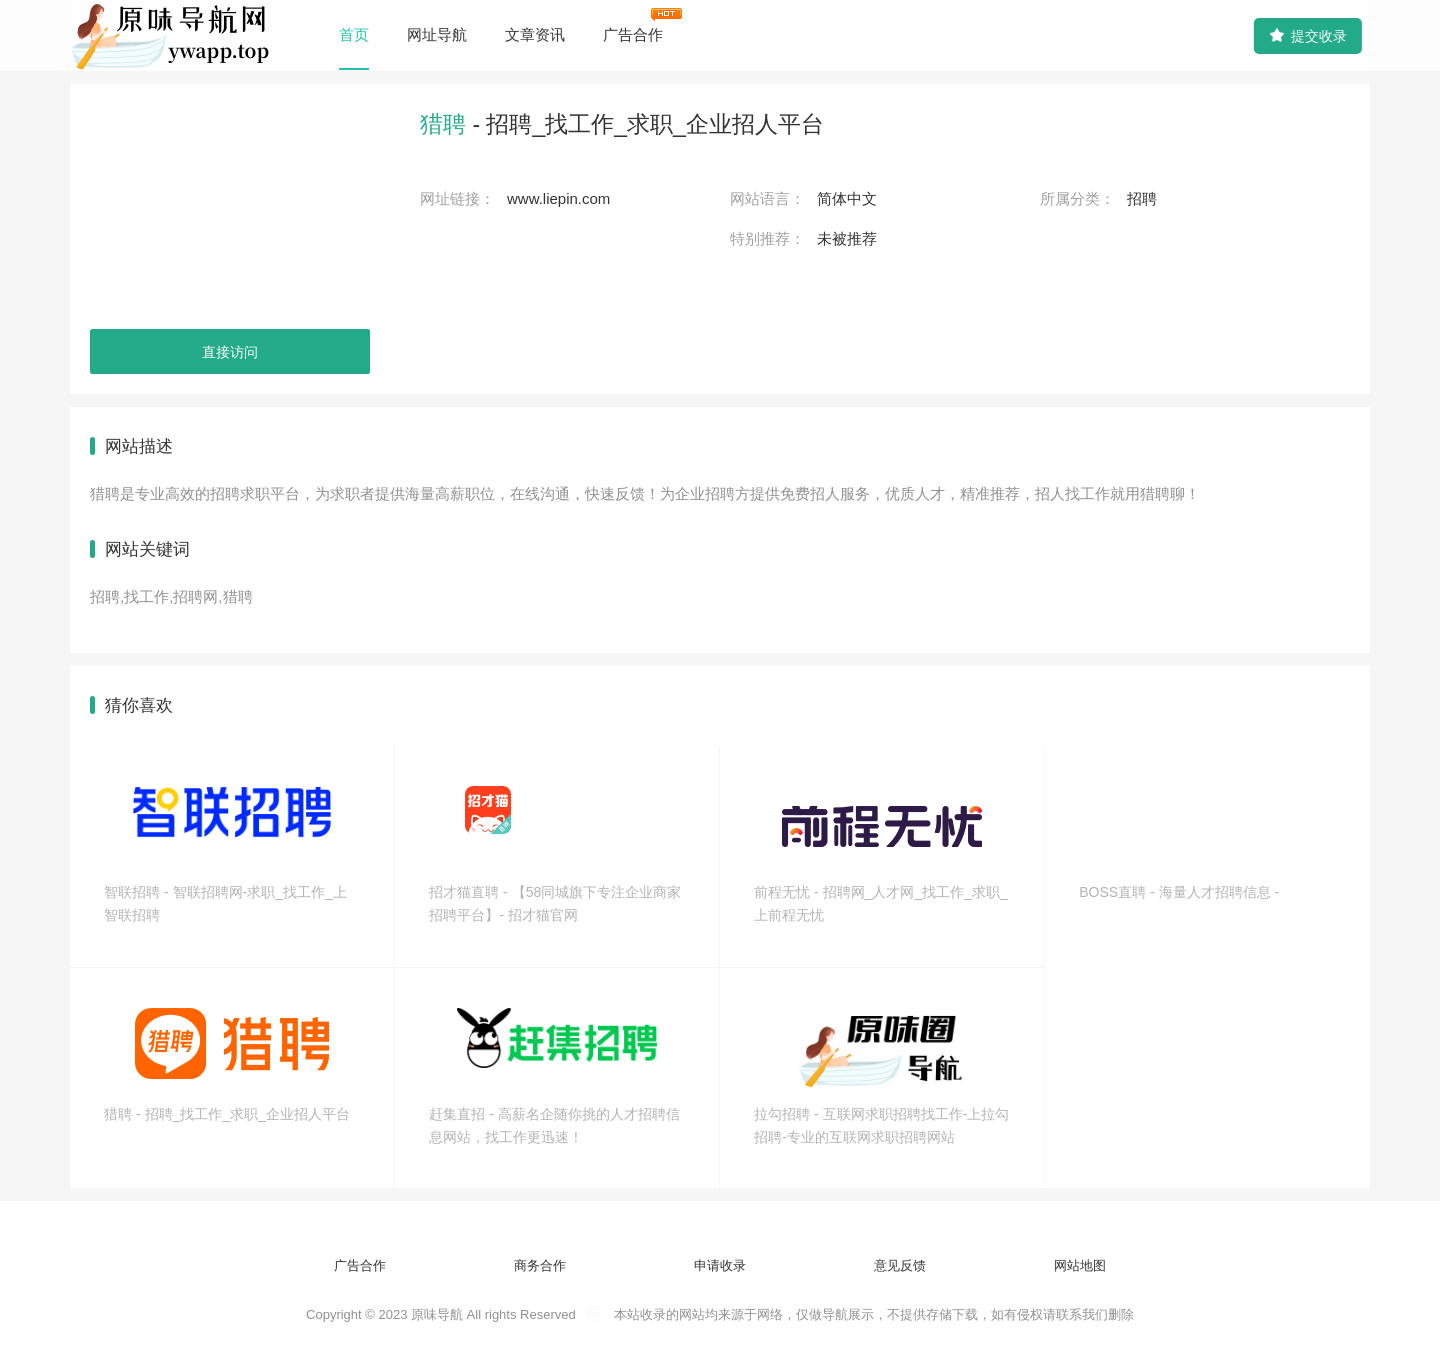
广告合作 (633, 34)
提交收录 (1305, 35)
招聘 (1142, 198)
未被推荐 (847, 238)
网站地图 (1080, 1265)
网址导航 (437, 34)
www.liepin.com (558, 198)
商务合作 (540, 1265)
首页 (354, 34)
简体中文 (847, 198)
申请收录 (720, 1265)
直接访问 (230, 352)
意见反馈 (900, 1265)
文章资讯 (535, 34)
